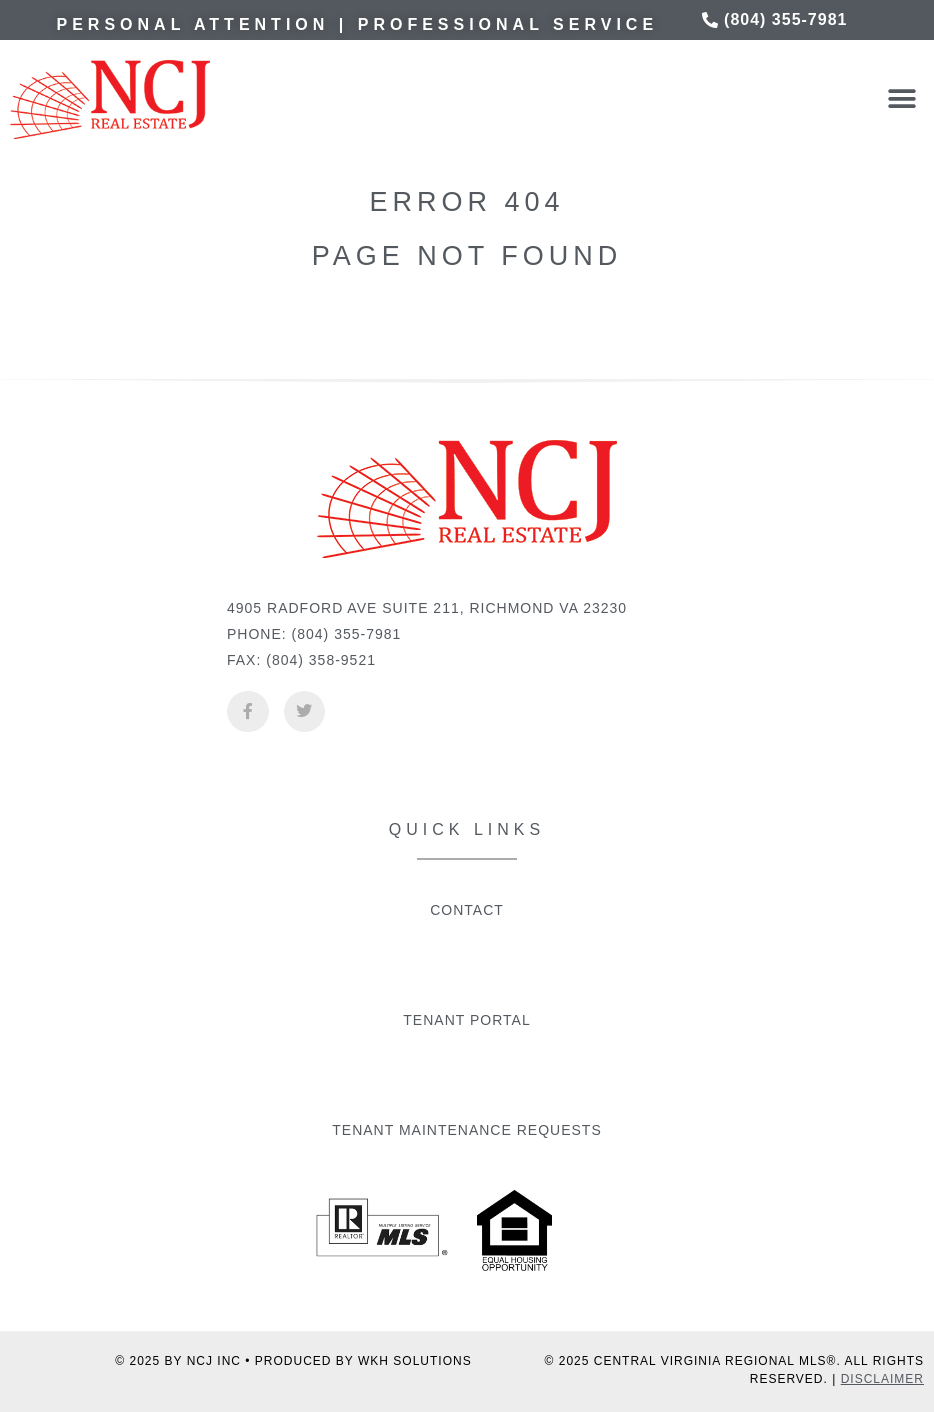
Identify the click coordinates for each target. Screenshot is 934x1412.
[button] (901, 99)
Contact (467, 910)
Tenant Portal (466, 1020)
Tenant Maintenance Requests (466, 1130)
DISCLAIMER (882, 1379)
